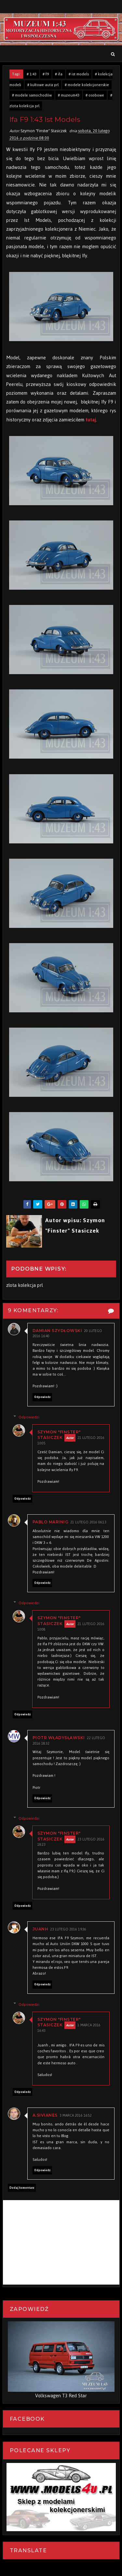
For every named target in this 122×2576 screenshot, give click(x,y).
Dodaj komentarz (21, 2188)
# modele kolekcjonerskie (87, 84)
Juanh (40, 1929)
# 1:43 (31, 74)
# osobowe (95, 95)
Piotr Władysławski (59, 1738)
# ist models (79, 74)
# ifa (58, 74)
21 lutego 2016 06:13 (88, 1522)
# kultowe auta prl (43, 84)
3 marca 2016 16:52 (76, 2115)
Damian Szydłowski (57, 1330)
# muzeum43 (68, 95)
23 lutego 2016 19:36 (68, 1929)
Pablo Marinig (51, 1522)
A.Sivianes (45, 2115)
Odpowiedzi (29, 1417)
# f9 (46, 74)
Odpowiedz (42, 1397)
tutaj (91, 419)
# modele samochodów (32, 95)
